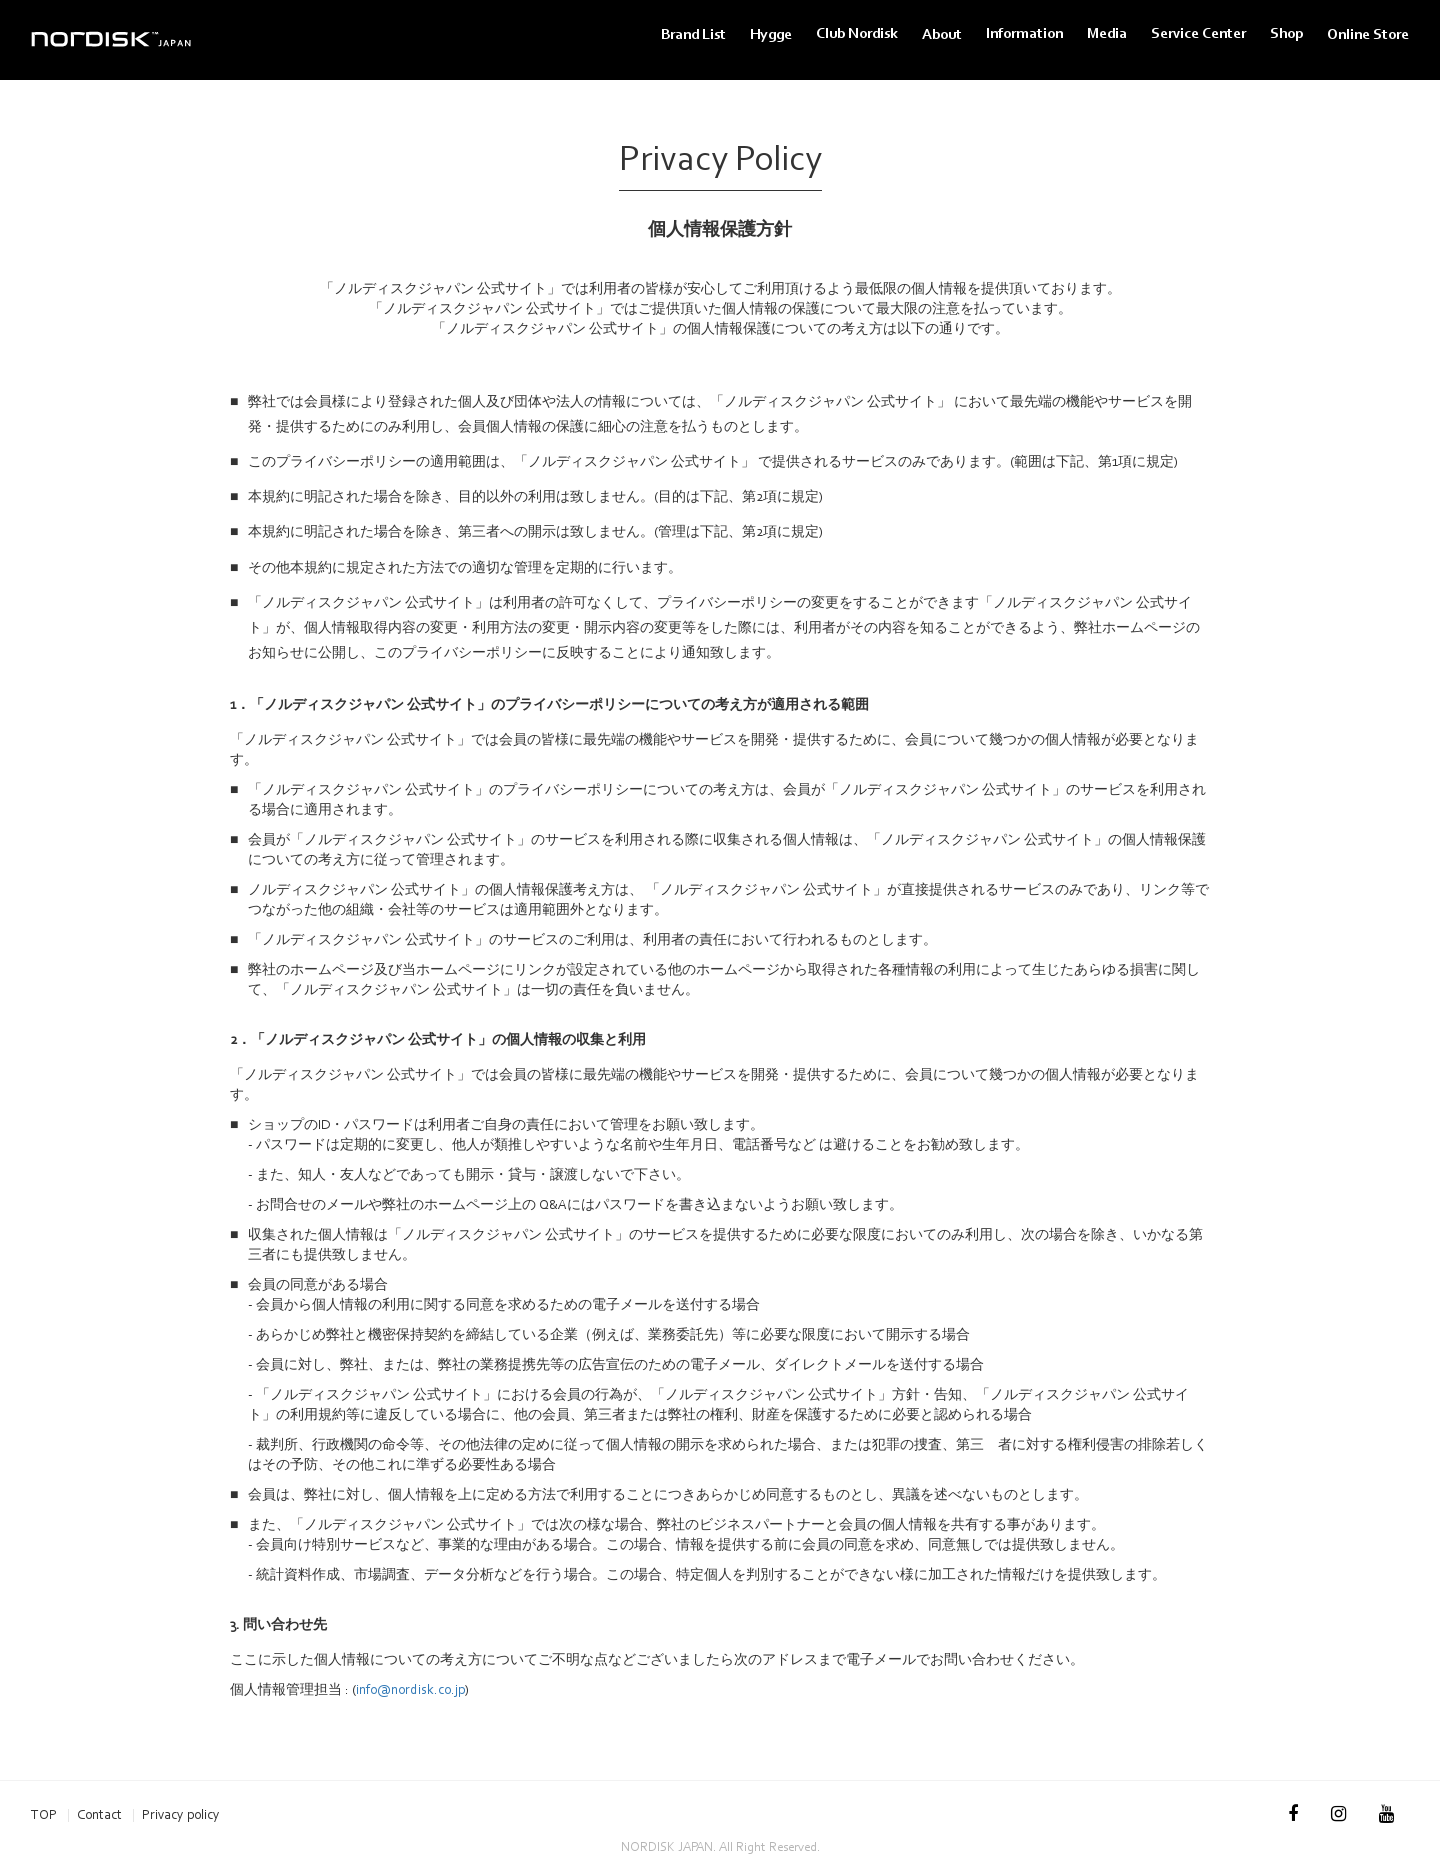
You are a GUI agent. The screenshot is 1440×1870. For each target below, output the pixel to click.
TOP (44, 1814)
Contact (99, 1814)
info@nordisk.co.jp (410, 1689)
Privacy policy (181, 1814)
